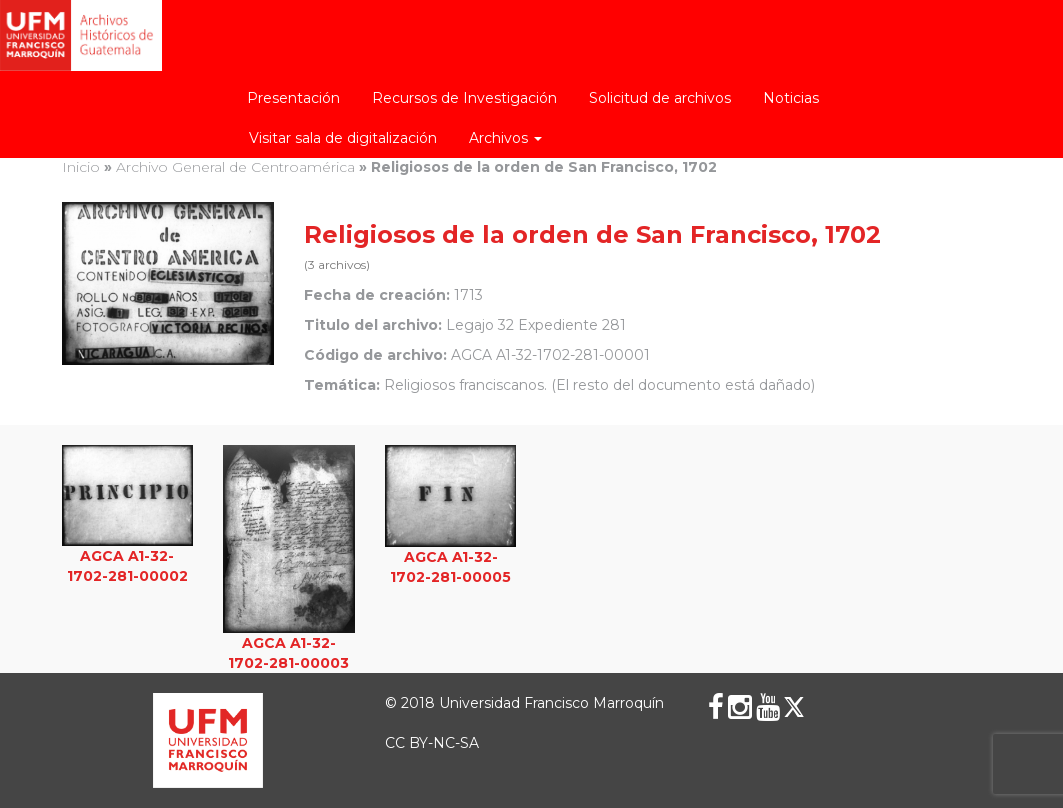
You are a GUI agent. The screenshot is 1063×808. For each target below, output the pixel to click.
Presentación (293, 98)
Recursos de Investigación (464, 98)
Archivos (505, 138)
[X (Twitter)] (794, 707)
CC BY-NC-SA (432, 743)
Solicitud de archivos (660, 98)
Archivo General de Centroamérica (235, 167)
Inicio (81, 167)
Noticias (791, 98)
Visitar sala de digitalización (343, 138)
